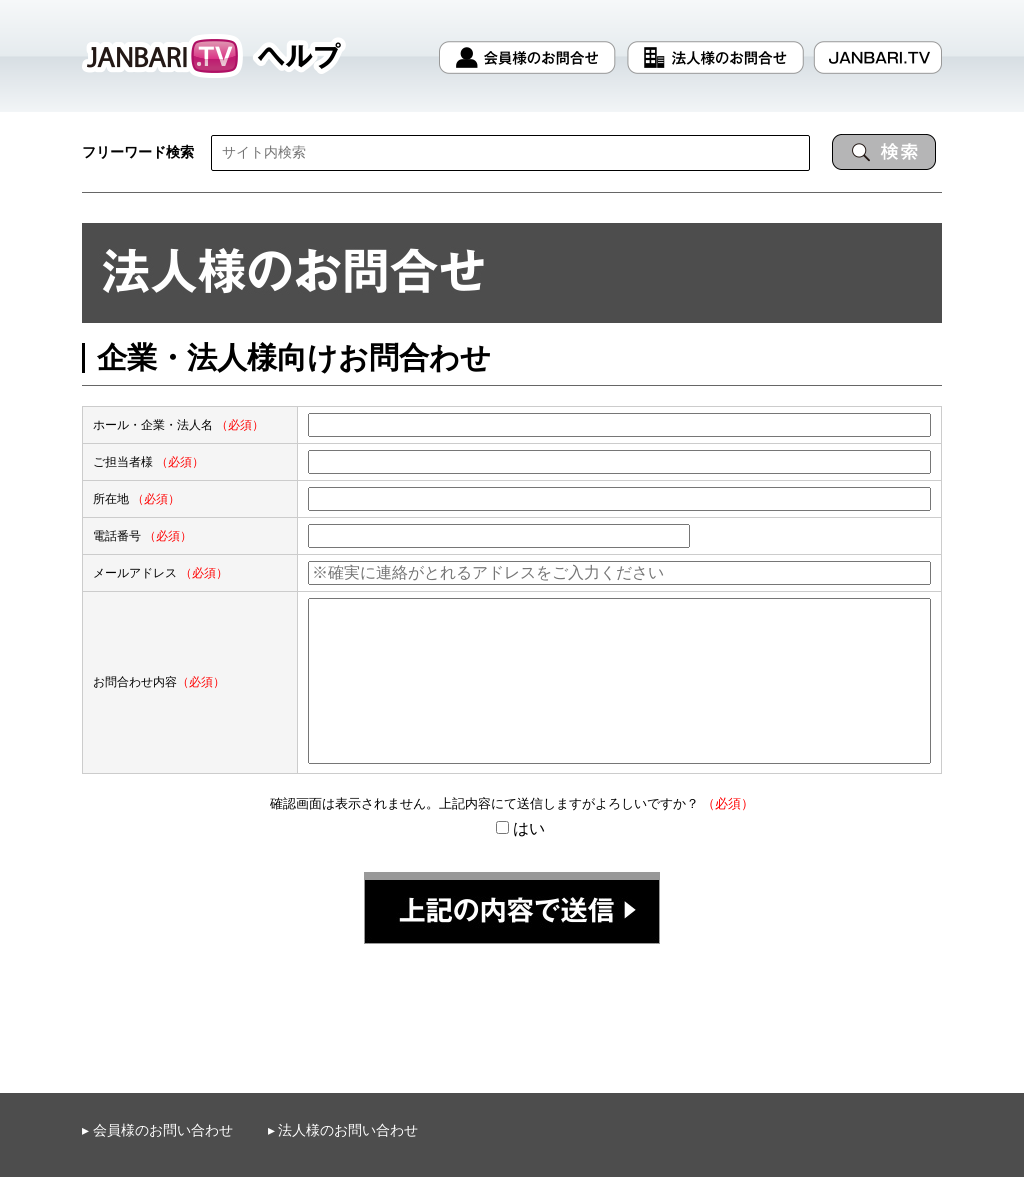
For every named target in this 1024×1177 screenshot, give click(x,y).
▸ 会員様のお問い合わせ (157, 1130)
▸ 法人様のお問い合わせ (343, 1130)
